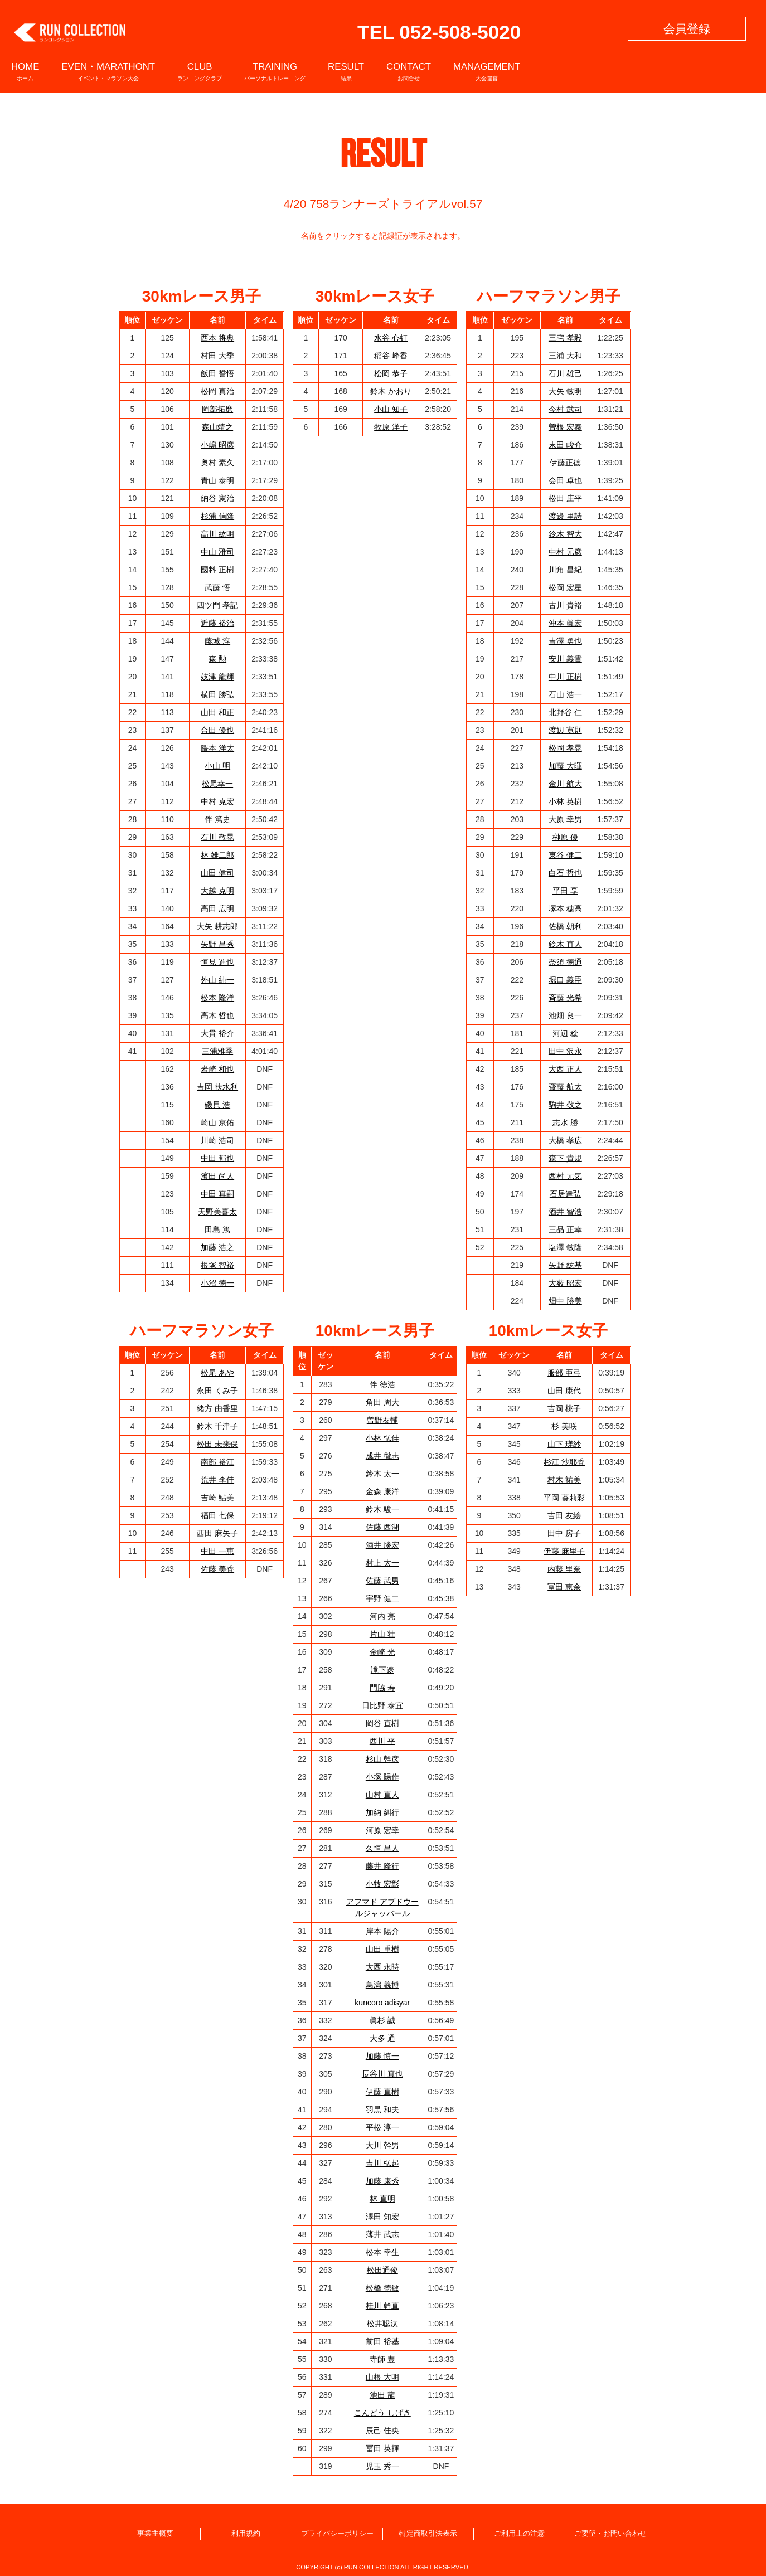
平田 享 (565, 890)
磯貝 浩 (217, 1104)
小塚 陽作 (382, 1776)
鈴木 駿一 (382, 1509)
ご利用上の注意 (519, 2534)
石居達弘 (565, 1193)
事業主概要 (155, 2534)
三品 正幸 (565, 1229)
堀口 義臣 (565, 979)
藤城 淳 (217, 640)
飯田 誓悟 (217, 373)
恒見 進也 (217, 962)
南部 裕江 (217, 1461)
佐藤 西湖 (382, 1527)
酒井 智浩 (565, 1211)
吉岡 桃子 (564, 1408)
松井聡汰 (382, 2323)
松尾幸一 (217, 783)
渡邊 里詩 (565, 516)
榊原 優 (565, 837)
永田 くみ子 (217, 1390)
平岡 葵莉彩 (564, 1497)
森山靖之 (217, 426)
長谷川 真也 (382, 2073)
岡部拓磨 (217, 409)
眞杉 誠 (382, 2020)
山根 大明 (382, 2377)
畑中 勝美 (565, 1300)
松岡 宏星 (565, 587)
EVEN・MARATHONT (108, 71)
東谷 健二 (565, 854)
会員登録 (686, 28)
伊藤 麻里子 (564, 1551)
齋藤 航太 (565, 1086)
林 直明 (382, 2198)
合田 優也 (217, 730)
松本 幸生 (382, 2252)
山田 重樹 (382, 1949)
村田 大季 (217, 355)
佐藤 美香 (217, 1568)
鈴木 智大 (565, 533)
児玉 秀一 (382, 2466)
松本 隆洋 (217, 997)
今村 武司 (565, 409)
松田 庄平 (565, 498)
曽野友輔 (382, 1420)
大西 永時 (382, 1966)
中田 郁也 (217, 1158)
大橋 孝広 (565, 1140)
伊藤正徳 (565, 462)
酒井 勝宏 (382, 1544)
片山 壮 (382, 1634)
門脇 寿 (382, 1687)
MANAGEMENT (486, 71)
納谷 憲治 (217, 498)
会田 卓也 (565, 480)
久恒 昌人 (382, 1848)
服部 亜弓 (564, 1372)
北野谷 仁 (565, 712)
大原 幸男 (565, 819)
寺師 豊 (382, 2359)
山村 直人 (382, 1794)
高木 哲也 (217, 1015)
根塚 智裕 (217, 1265)
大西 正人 (565, 1069)
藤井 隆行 (382, 1865)
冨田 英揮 (382, 2448)
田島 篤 (217, 1229)
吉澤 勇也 (565, 640)
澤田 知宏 (382, 2216)
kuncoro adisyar (382, 2002)
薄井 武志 (382, 2234)
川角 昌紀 (565, 569)
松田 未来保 (217, 1444)
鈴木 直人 (565, 944)
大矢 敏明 (565, 391)
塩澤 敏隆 (565, 1247)
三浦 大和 (565, 355)
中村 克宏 (217, 801)
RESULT (346, 71)
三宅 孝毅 (565, 337)
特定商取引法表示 (428, 2534)
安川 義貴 (565, 658)
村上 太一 (382, 1562)
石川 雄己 (565, 373)
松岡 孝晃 (565, 747)
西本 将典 (217, 337)
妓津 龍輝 (217, 676)
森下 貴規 (565, 1158)
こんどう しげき (382, 2412)
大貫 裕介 (217, 1033)
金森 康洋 (382, 1491)
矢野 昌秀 (217, 944)
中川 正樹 (565, 676)
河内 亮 (382, 1616)
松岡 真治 (217, 391)
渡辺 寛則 (565, 730)
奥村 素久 (217, 462)
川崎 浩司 (217, 1140)
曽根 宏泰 (565, 426)
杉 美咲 (564, 1426)
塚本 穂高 (565, 908)
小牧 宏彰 (382, 1883)
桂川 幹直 (382, 2305)
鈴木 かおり (390, 391)
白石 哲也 (565, 872)
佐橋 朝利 (565, 926)
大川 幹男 (382, 2145)
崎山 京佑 (217, 1122)
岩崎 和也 (217, 1069)
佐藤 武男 (382, 1580)
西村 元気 (565, 1176)
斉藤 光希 (565, 997)
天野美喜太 (217, 1211)
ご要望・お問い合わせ (610, 2534)
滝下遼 (382, 1669)
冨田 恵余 (564, 1586)
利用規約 (245, 2534)
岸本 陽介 (382, 1931)
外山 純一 (217, 979)
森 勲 (217, 658)
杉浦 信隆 (217, 516)
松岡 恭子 (391, 373)
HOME (25, 71)
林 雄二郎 (217, 854)
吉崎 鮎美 (217, 1497)
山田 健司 (217, 872)
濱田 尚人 (217, 1176)
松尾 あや (217, 1372)
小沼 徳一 (217, 1283)
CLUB (199, 71)
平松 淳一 (382, 2127)
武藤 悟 (217, 587)
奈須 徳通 (565, 962)
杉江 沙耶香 (564, 1461)
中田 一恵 (217, 1551)
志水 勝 (565, 1122)
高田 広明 (217, 908)
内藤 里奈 (564, 1568)
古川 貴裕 (565, 605)
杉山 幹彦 (382, 1758)
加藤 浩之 (217, 1247)
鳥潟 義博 (382, 1984)
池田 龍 (382, 2394)
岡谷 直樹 (382, 1723)
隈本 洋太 (217, 747)
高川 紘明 (217, 533)
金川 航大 (565, 783)
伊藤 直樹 (382, 2091)
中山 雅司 (217, 551)
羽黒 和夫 (382, 2109)
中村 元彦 (565, 551)
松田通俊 (382, 2270)
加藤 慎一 (382, 2056)
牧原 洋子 (391, 426)
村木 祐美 (564, 1479)
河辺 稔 (565, 1033)
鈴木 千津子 (217, 1426)
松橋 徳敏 (382, 2287)
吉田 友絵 (564, 1515)
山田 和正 (217, 712)
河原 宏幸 (382, 1830)
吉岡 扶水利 (217, 1086)
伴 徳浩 (382, 1384)
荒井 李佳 (217, 1479)
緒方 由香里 (217, 1408)
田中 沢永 (565, 1051)
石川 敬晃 (217, 837)
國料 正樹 (217, 569)
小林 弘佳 (382, 1437)
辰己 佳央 (382, 2430)
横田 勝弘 (217, 694)
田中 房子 (564, 1533)
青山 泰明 (217, 480)
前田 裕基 (382, 2341)
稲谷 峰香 (391, 355)
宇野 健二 (382, 1598)
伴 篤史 (217, 819)
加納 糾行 (382, 1812)
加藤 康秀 (382, 2180)
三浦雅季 (217, 1051)
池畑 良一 (565, 1015)
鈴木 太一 (382, 1473)
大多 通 (382, 2038)
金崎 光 (382, 1651)
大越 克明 (217, 890)
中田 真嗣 (217, 1193)
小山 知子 (391, 409)
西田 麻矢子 (217, 1533)
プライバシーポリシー (337, 2534)
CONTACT (408, 71)
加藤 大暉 (565, 765)
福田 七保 (217, 1515)
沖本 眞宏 (565, 623)
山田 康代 (564, 1390)
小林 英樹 (565, 801)
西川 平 (382, 1741)
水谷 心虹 (391, 337)
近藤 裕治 (217, 623)
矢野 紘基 (565, 1265)
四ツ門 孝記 (217, 605)
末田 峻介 (565, 444)
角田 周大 (382, 1402)
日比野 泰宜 (382, 1705)
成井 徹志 (382, 1455)
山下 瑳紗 (564, 1444)
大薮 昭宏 (565, 1283)
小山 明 (217, 765)
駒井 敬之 (565, 1104)
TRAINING (275, 71)
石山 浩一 (565, 694)
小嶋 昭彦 (217, 444)
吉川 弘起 (382, 2163)
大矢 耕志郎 (217, 926)
